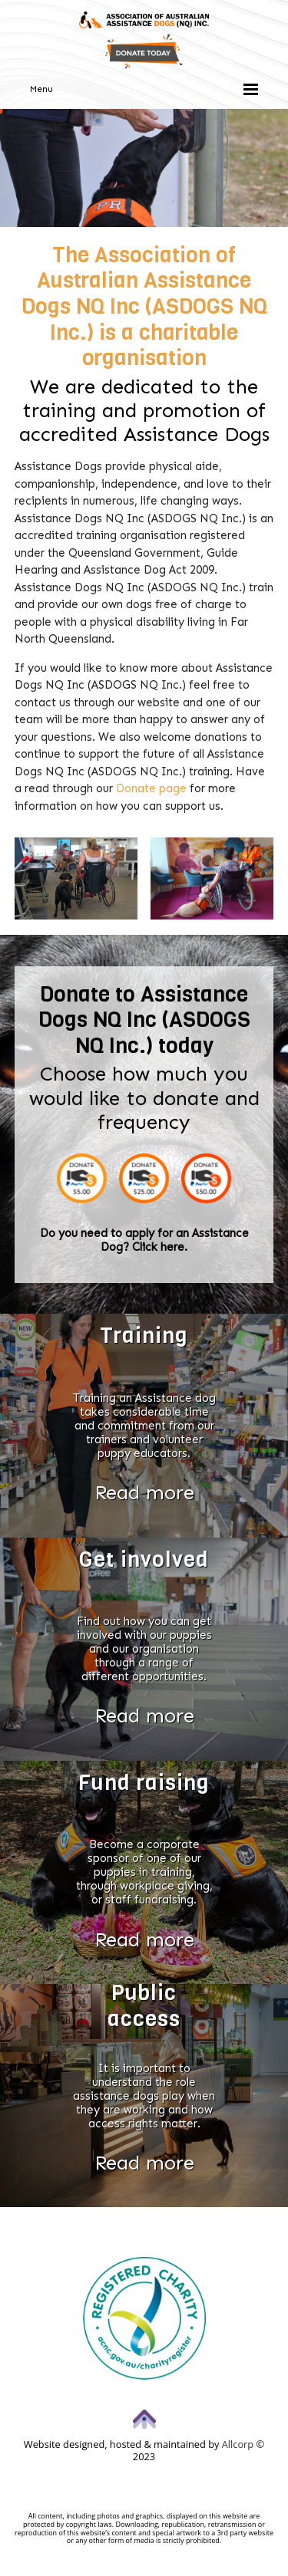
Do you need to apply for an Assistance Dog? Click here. (144, 1240)
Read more (144, 1493)
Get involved (144, 1559)
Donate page (151, 788)
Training (144, 1336)
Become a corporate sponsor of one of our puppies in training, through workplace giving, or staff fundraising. (144, 1872)
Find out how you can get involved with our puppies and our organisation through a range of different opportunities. (144, 1648)
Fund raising (144, 1782)
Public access (144, 2006)
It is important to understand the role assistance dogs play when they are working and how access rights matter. (144, 2095)
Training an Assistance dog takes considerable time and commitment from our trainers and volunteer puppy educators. (144, 1425)
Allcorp (237, 2444)
